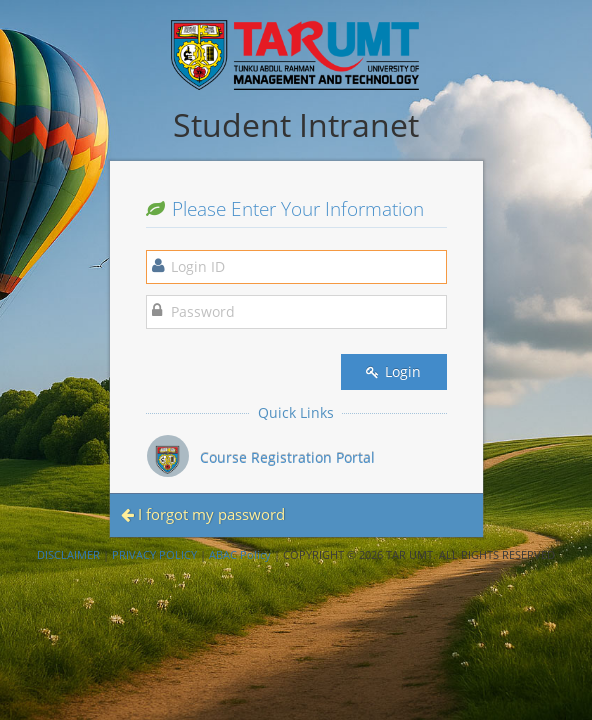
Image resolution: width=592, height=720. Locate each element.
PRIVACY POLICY (154, 554)
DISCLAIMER (68, 554)
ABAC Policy (240, 554)
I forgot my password (203, 514)
